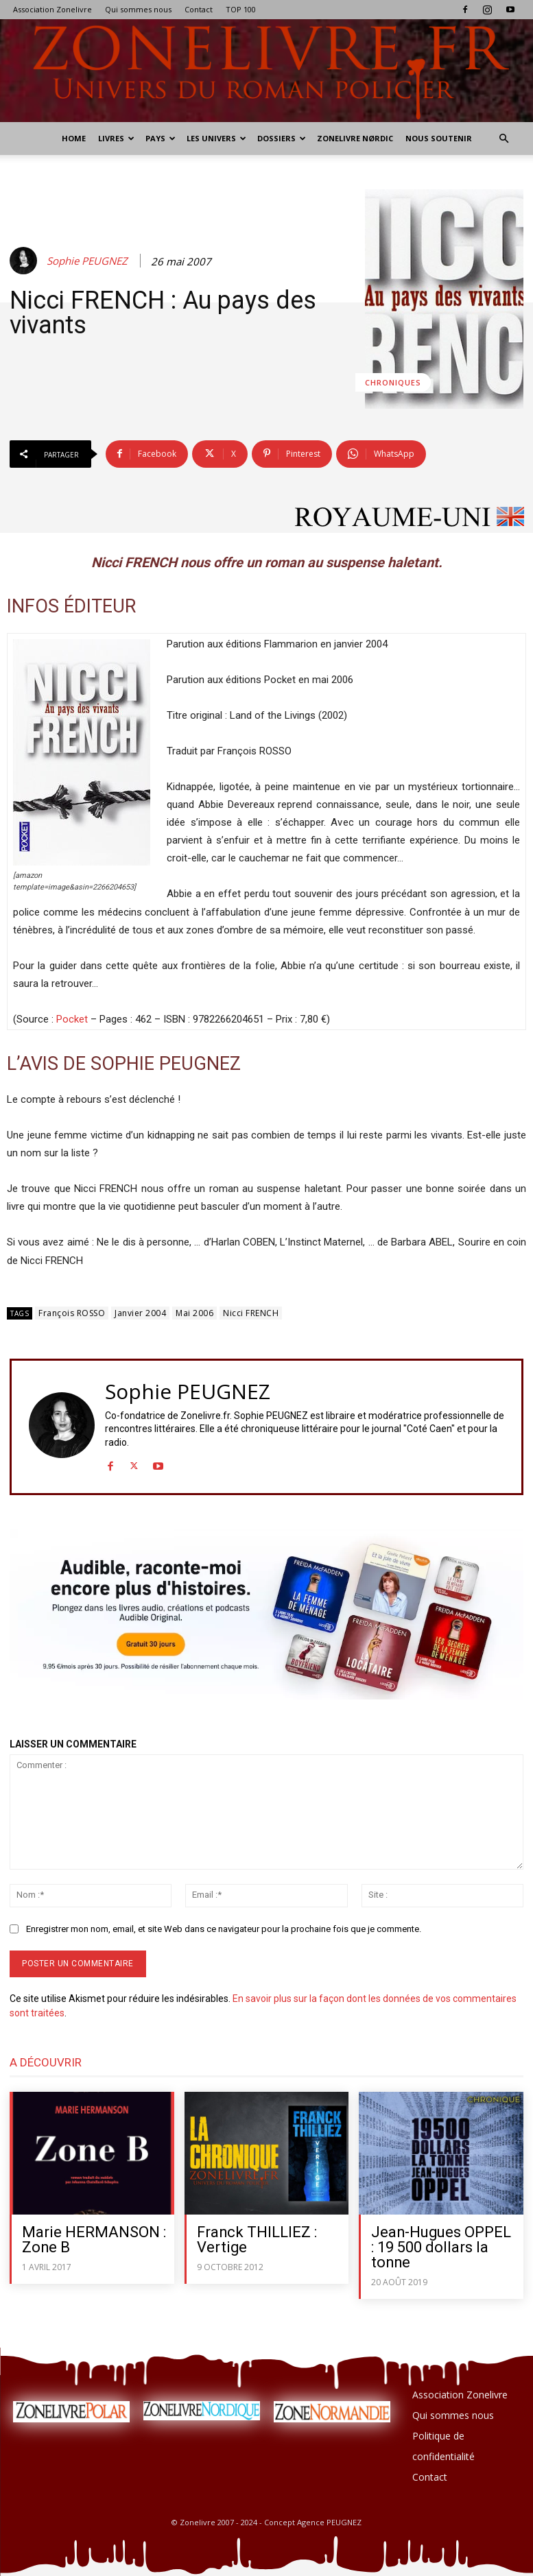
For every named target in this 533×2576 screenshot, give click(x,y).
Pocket (72, 1019)
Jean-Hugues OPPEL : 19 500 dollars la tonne (441, 2247)
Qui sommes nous (138, 9)
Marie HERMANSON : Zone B (94, 2239)
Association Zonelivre (52, 9)
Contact (199, 9)
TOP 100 (241, 9)
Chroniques (393, 382)
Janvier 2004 (140, 1313)
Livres (116, 138)
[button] (504, 138)
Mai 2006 (194, 1313)
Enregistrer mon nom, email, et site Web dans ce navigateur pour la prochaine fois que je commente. (223, 1929)
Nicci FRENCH (251, 1313)
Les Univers (216, 138)
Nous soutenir (438, 138)
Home (74, 138)
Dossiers (281, 138)
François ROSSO (71, 1313)
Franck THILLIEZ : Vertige (257, 2239)
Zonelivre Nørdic (355, 138)
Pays (160, 138)
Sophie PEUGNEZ (87, 260)
